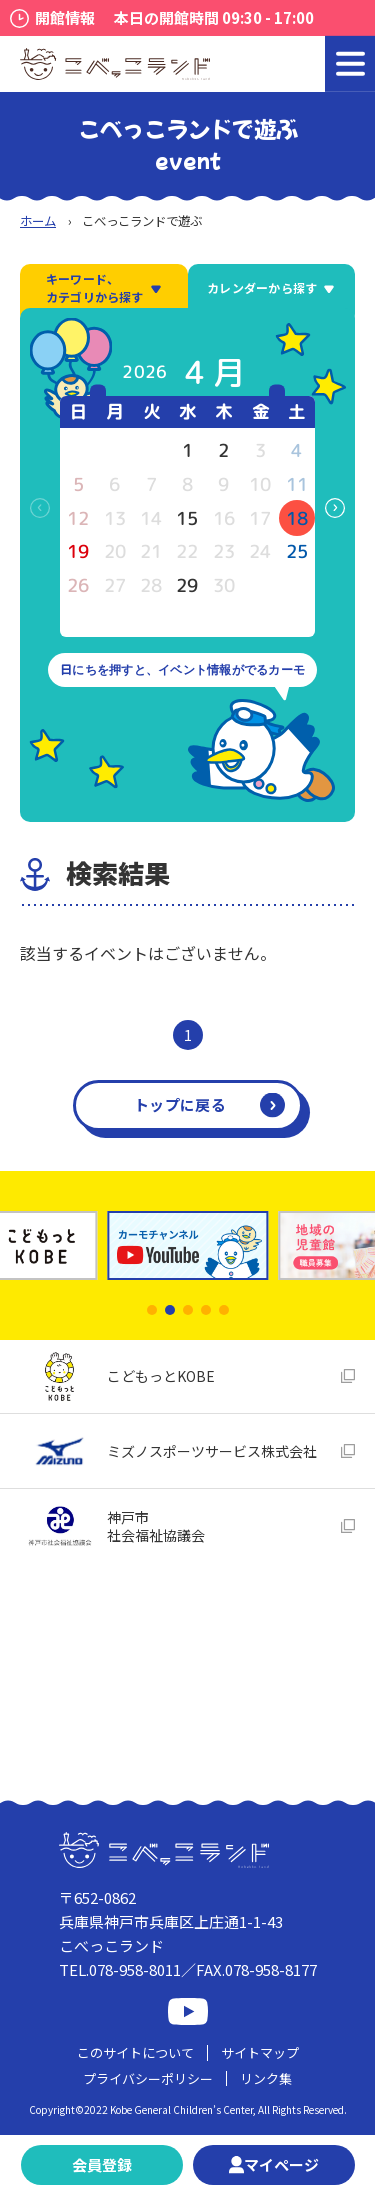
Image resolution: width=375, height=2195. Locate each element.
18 (297, 518)
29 (187, 585)
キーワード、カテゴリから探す (104, 287)
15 (187, 518)
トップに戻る (180, 1104)
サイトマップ (260, 2052)
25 (297, 551)
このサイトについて (135, 2052)
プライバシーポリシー (148, 2078)
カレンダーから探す (271, 287)
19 (78, 551)
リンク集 (266, 2078)
